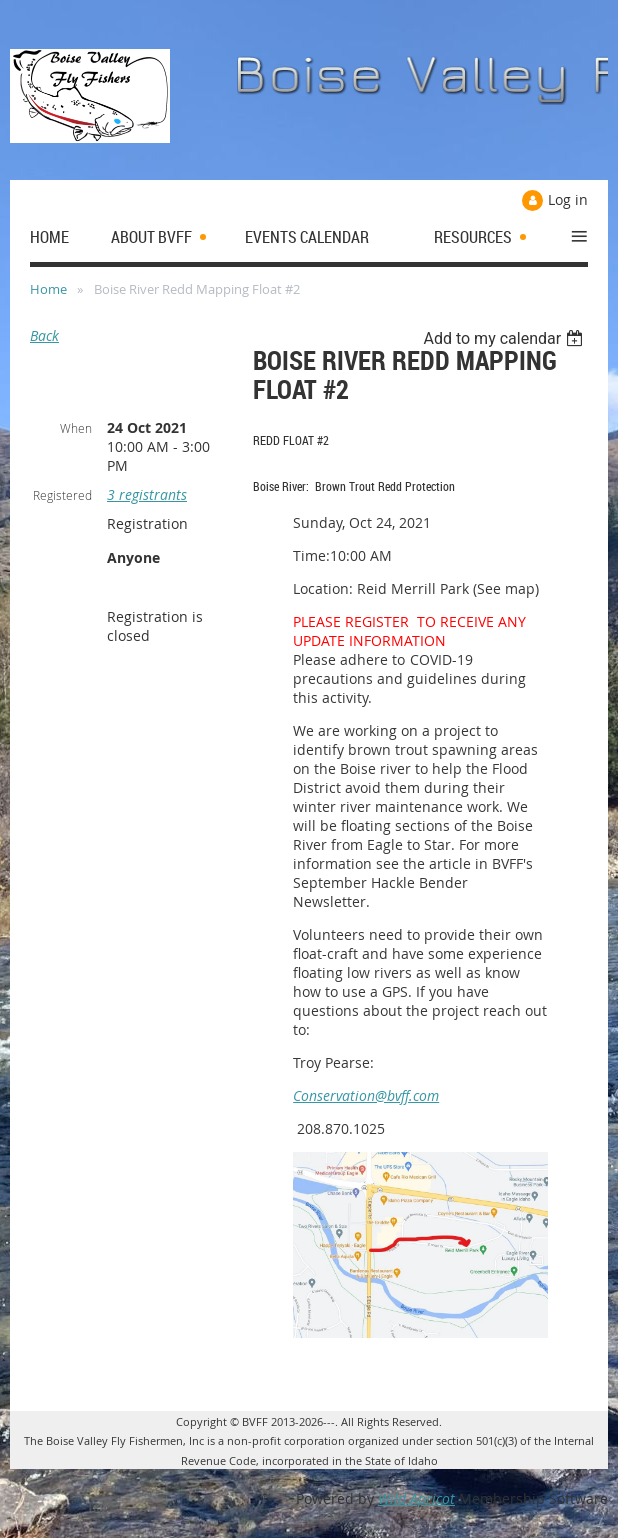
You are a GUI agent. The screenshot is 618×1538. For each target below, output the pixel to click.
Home (48, 289)
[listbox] (505, 338)
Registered (62, 495)
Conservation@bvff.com (366, 1095)
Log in (568, 199)
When (76, 428)
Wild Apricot (416, 1498)
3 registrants (147, 494)
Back (44, 335)
